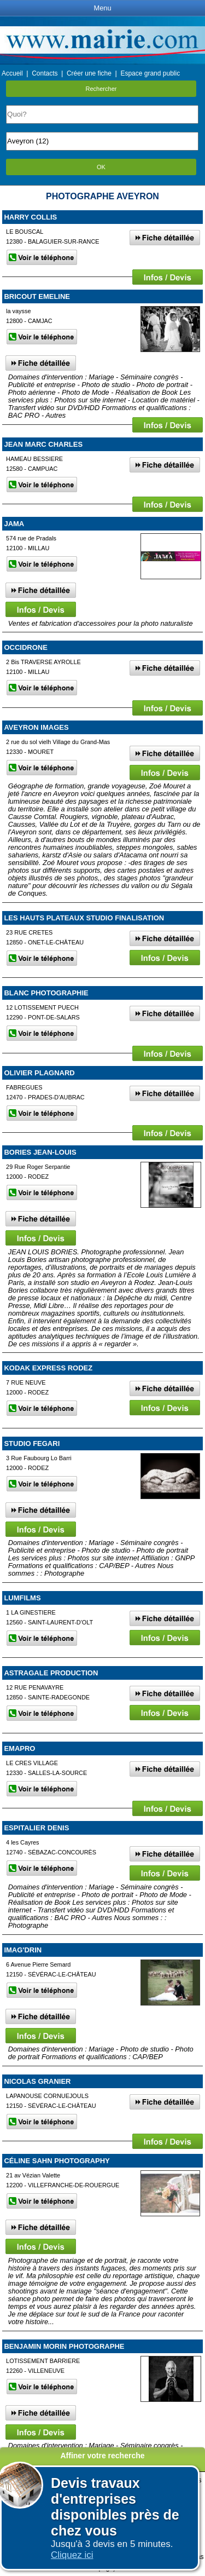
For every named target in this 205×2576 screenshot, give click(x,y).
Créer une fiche (89, 73)
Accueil (12, 73)
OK (101, 167)
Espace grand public (150, 73)
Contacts (44, 73)
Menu (102, 8)
